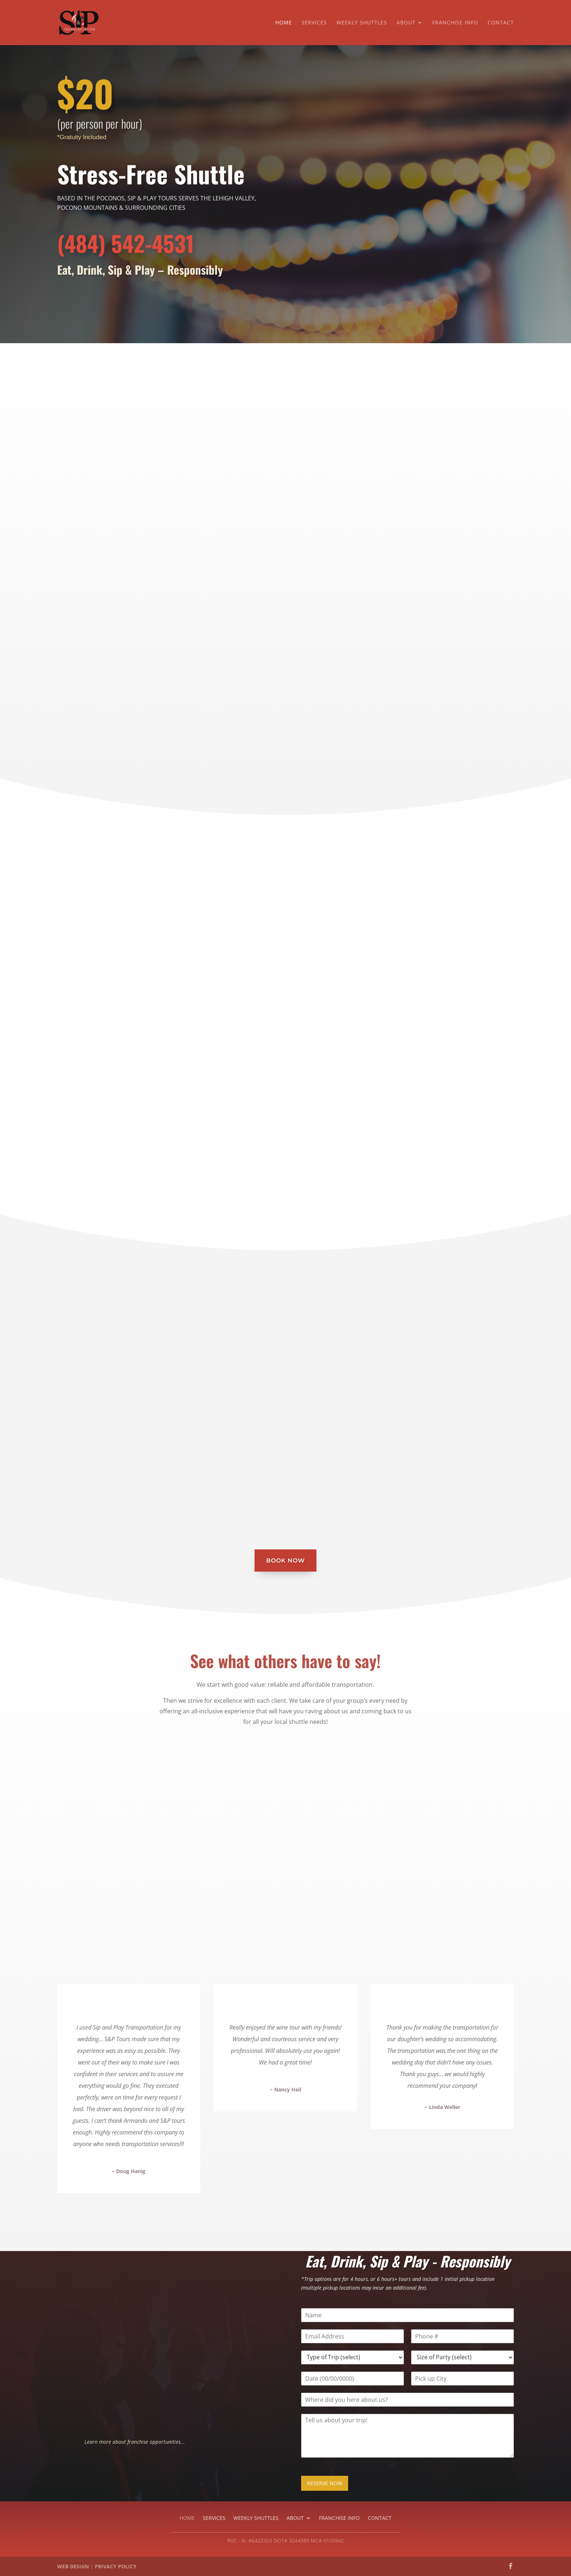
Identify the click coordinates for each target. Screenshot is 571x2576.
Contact (501, 23)
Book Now (285, 1560)
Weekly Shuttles (361, 23)
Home (283, 23)
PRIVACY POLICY (116, 2566)
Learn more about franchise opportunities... (134, 2441)
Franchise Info (455, 23)
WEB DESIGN (73, 2566)
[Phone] (462, 2336)
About (406, 23)
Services (314, 23)
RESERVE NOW (324, 2483)
